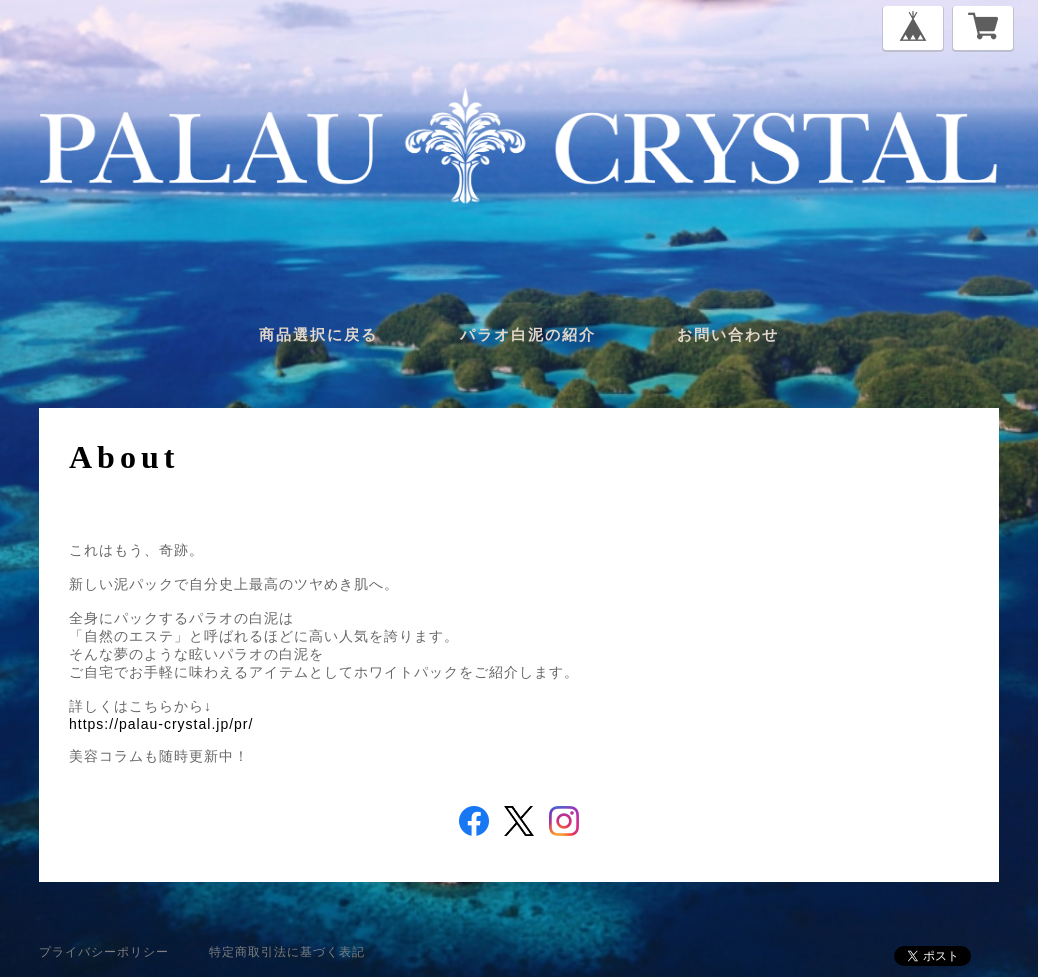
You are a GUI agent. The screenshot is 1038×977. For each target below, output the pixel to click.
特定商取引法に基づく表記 (287, 952)
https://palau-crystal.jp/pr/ (161, 724)
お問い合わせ (728, 334)
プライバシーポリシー (104, 952)
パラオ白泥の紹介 (528, 334)
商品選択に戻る (318, 334)
